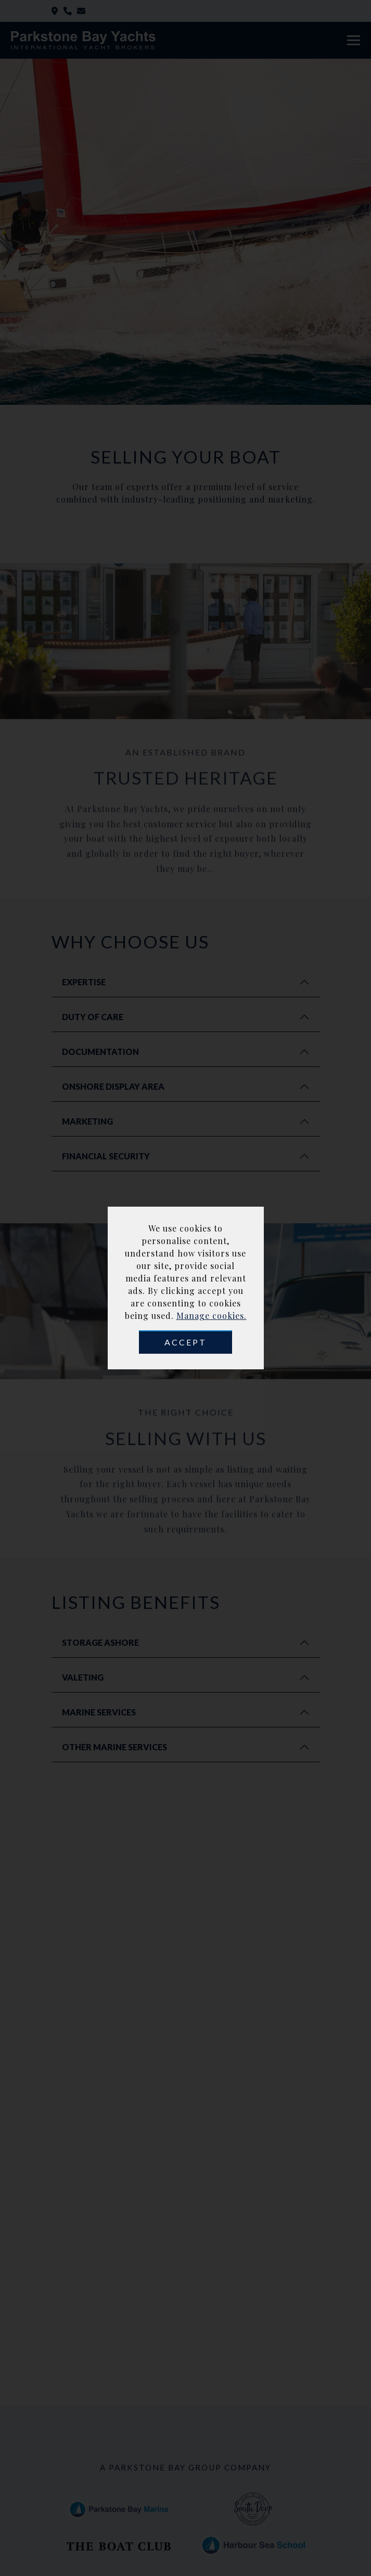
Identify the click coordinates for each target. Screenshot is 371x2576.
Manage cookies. (211, 1315)
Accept (185, 1342)
